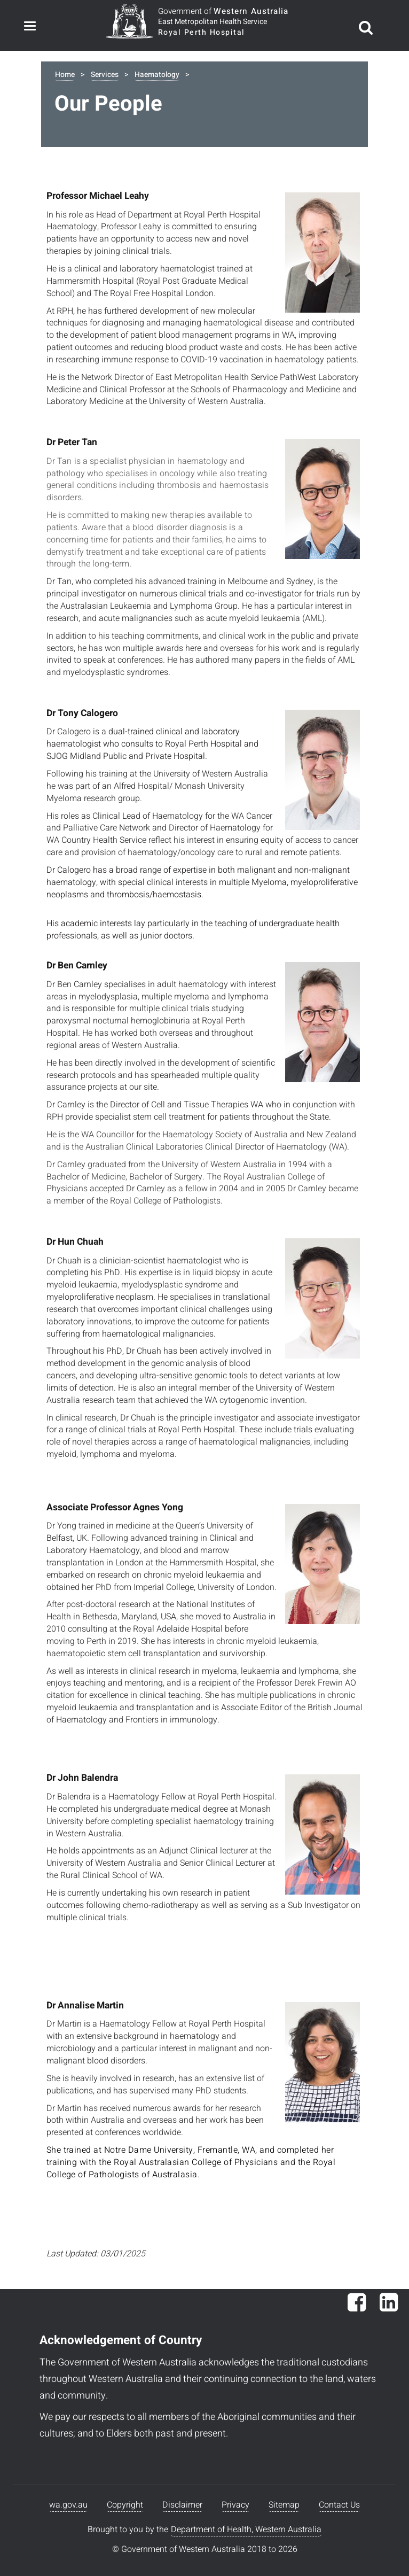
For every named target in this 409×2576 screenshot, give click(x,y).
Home (65, 74)
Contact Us (339, 2505)
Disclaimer (182, 2505)
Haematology (157, 74)
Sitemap (284, 2505)
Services (105, 74)
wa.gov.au (68, 2505)
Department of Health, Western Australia (246, 2529)
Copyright (125, 2505)
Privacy (235, 2505)
